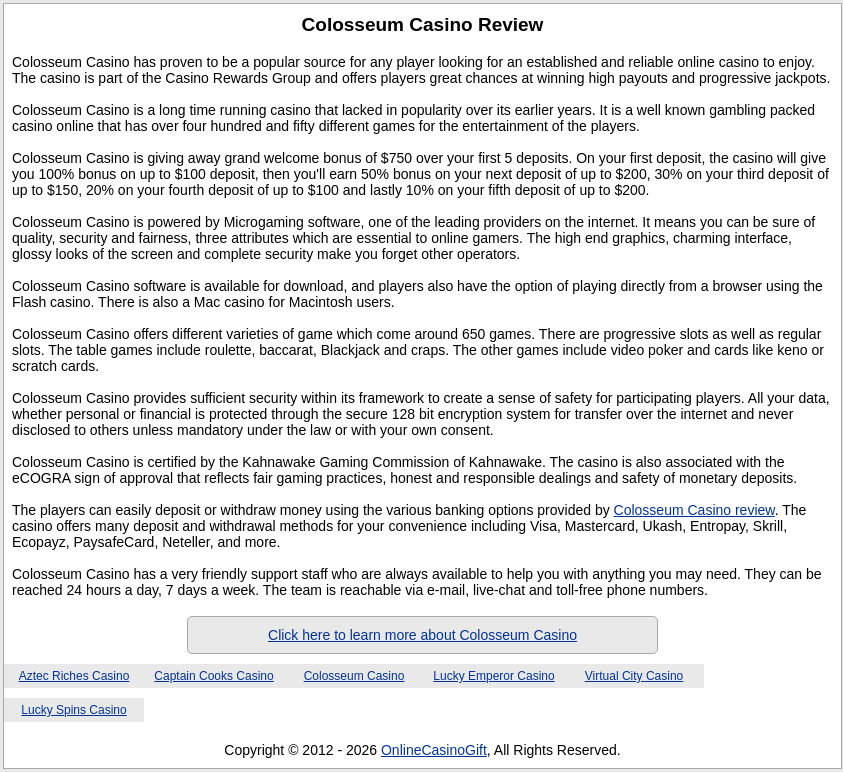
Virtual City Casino (634, 676)
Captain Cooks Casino (213, 676)
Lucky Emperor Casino (493, 676)
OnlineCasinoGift (434, 750)
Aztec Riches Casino (74, 676)
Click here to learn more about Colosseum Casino (422, 635)
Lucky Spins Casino (73, 710)
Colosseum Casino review (694, 510)
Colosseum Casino (354, 676)
